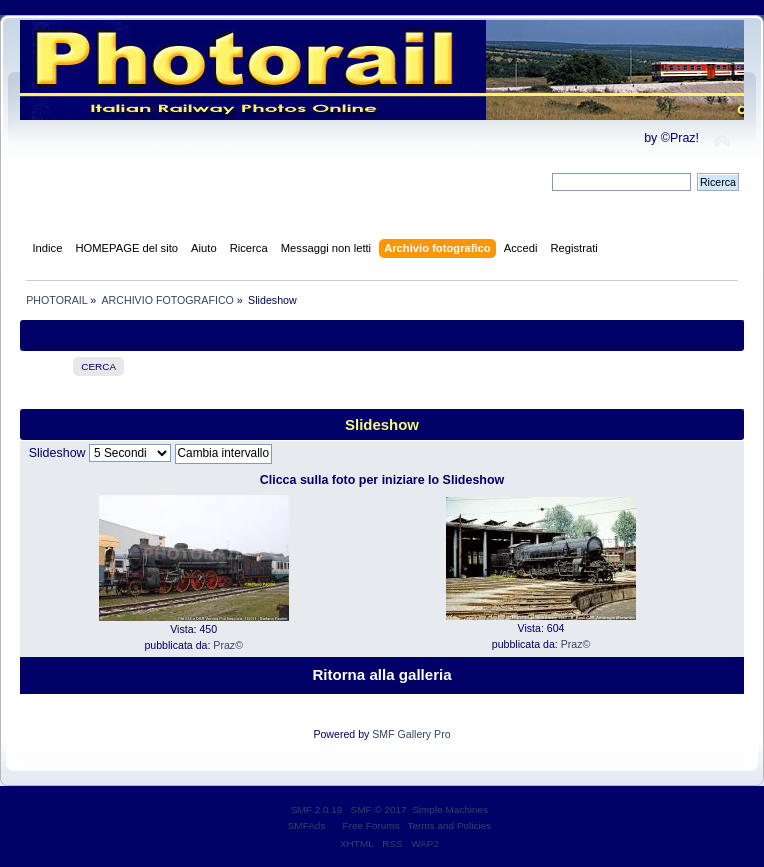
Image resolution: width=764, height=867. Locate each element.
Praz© (228, 645)
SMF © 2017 (379, 809)
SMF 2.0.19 (317, 809)
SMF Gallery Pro (411, 734)
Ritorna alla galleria (381, 674)
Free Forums (371, 825)
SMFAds (307, 825)
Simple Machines (450, 809)
